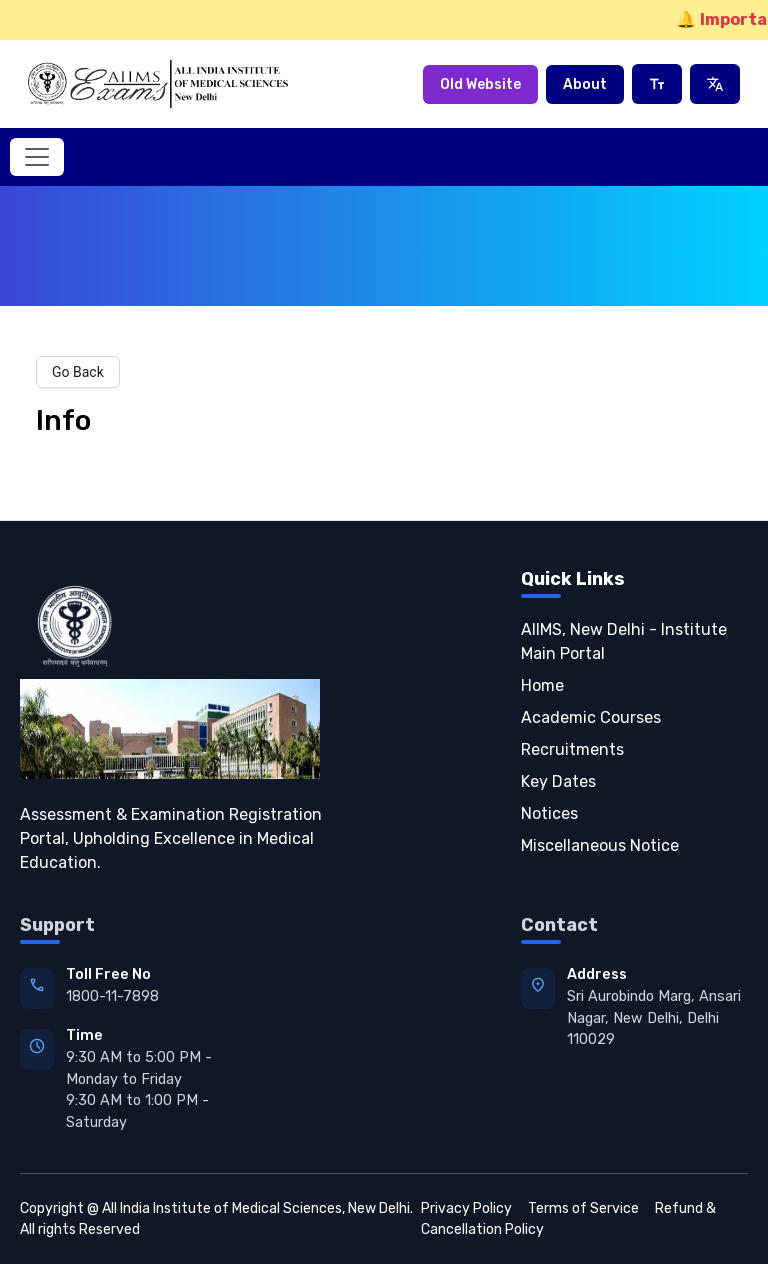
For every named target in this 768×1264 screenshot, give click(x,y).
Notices (549, 813)
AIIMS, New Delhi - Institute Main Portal (624, 641)
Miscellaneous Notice (600, 845)
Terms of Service (583, 1208)
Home (542, 685)
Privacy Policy (466, 1208)
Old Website (480, 84)
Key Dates (558, 781)
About (585, 84)
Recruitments (572, 749)
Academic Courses (591, 717)
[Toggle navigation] (37, 157)
